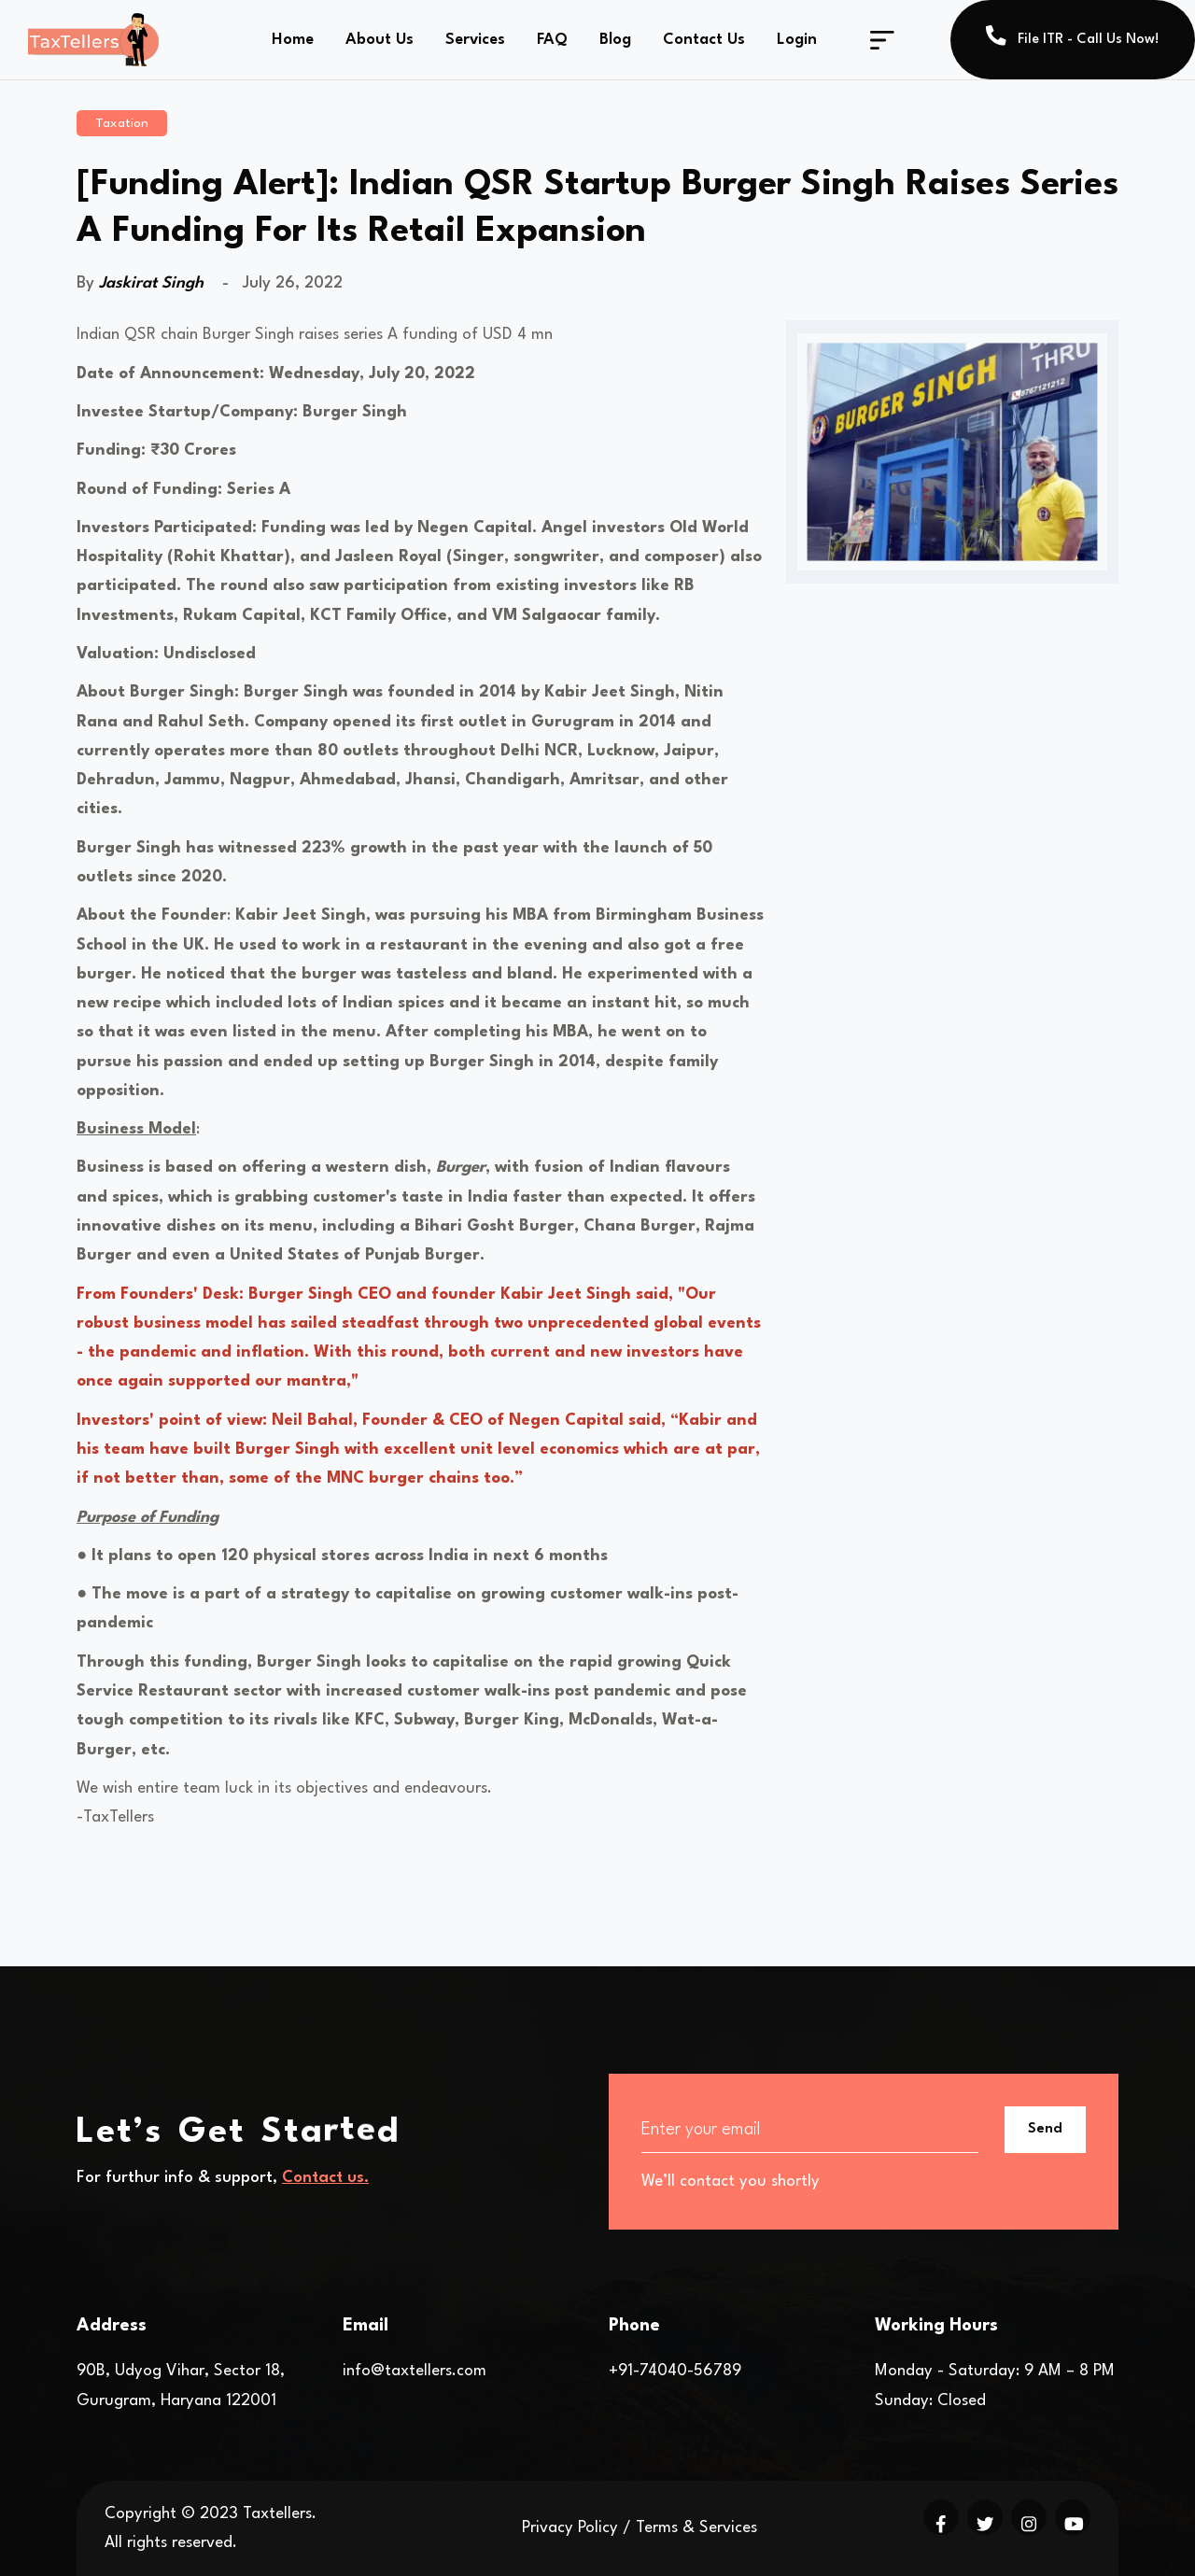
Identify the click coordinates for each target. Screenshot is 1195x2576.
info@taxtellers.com (414, 2371)
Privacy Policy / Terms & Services (639, 2528)
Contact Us (704, 40)
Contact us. (325, 2178)
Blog (615, 40)
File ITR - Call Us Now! (1073, 36)
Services (475, 40)
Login (797, 40)
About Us (379, 40)
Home (293, 40)
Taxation (121, 123)
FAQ (552, 40)
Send (1045, 2129)
